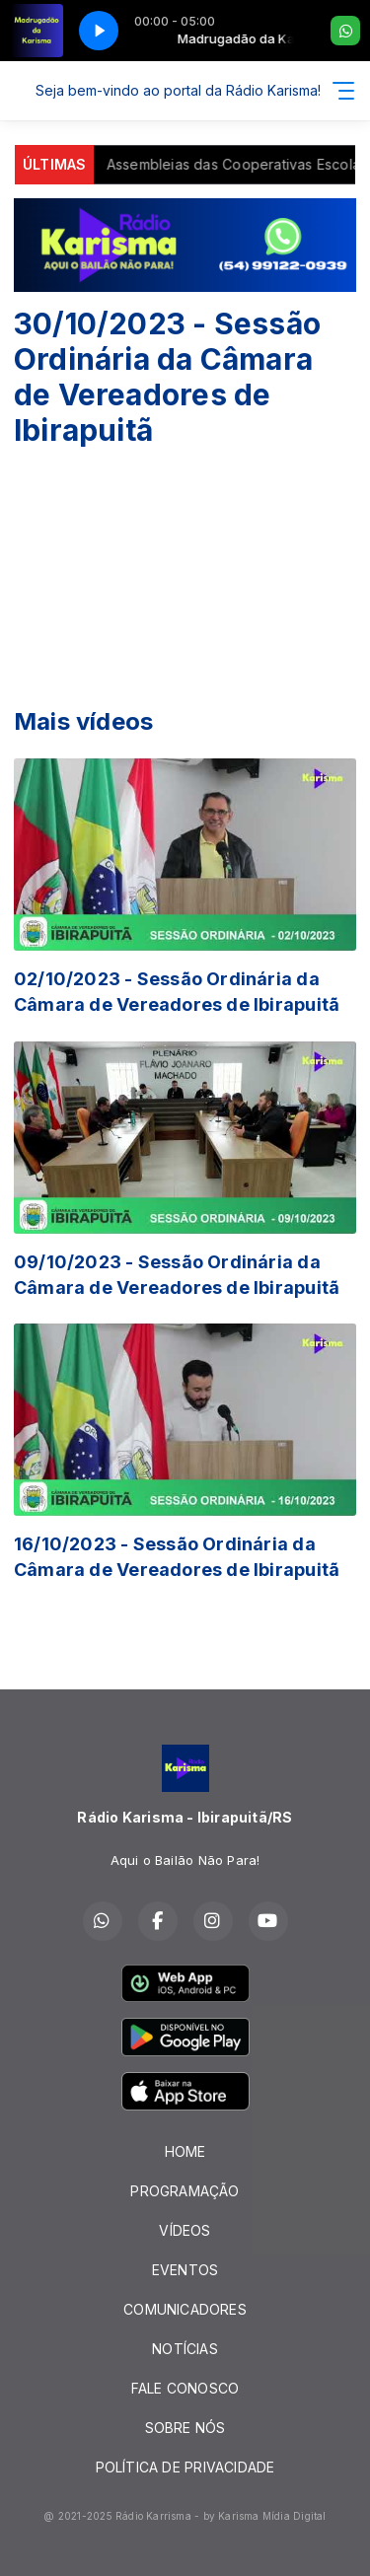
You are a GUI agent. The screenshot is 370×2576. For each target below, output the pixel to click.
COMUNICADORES (185, 2309)
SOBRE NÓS (185, 2427)
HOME (185, 2151)
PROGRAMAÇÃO (184, 2190)
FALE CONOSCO (185, 2388)
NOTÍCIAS (185, 2348)
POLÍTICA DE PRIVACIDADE (185, 2467)
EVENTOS (185, 2269)
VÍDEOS (184, 2230)
